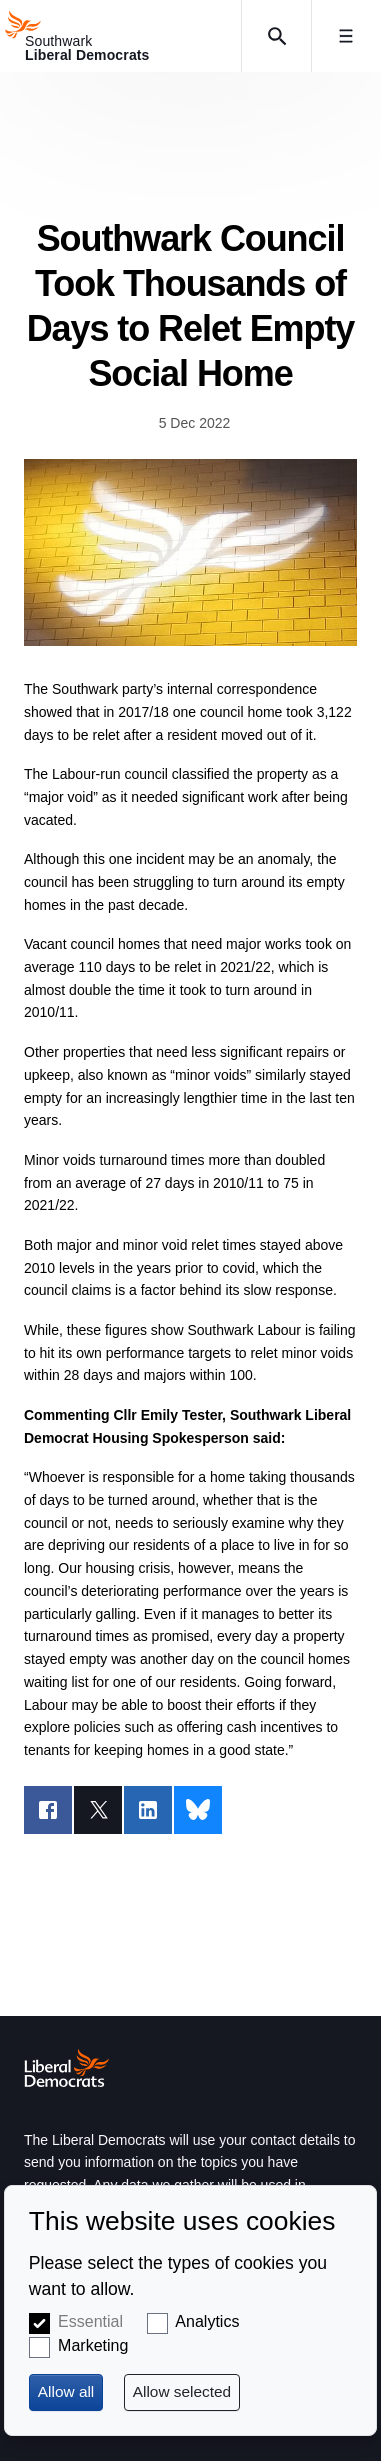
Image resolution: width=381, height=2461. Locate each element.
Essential (90, 2321)
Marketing (93, 2345)
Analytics (207, 2321)
